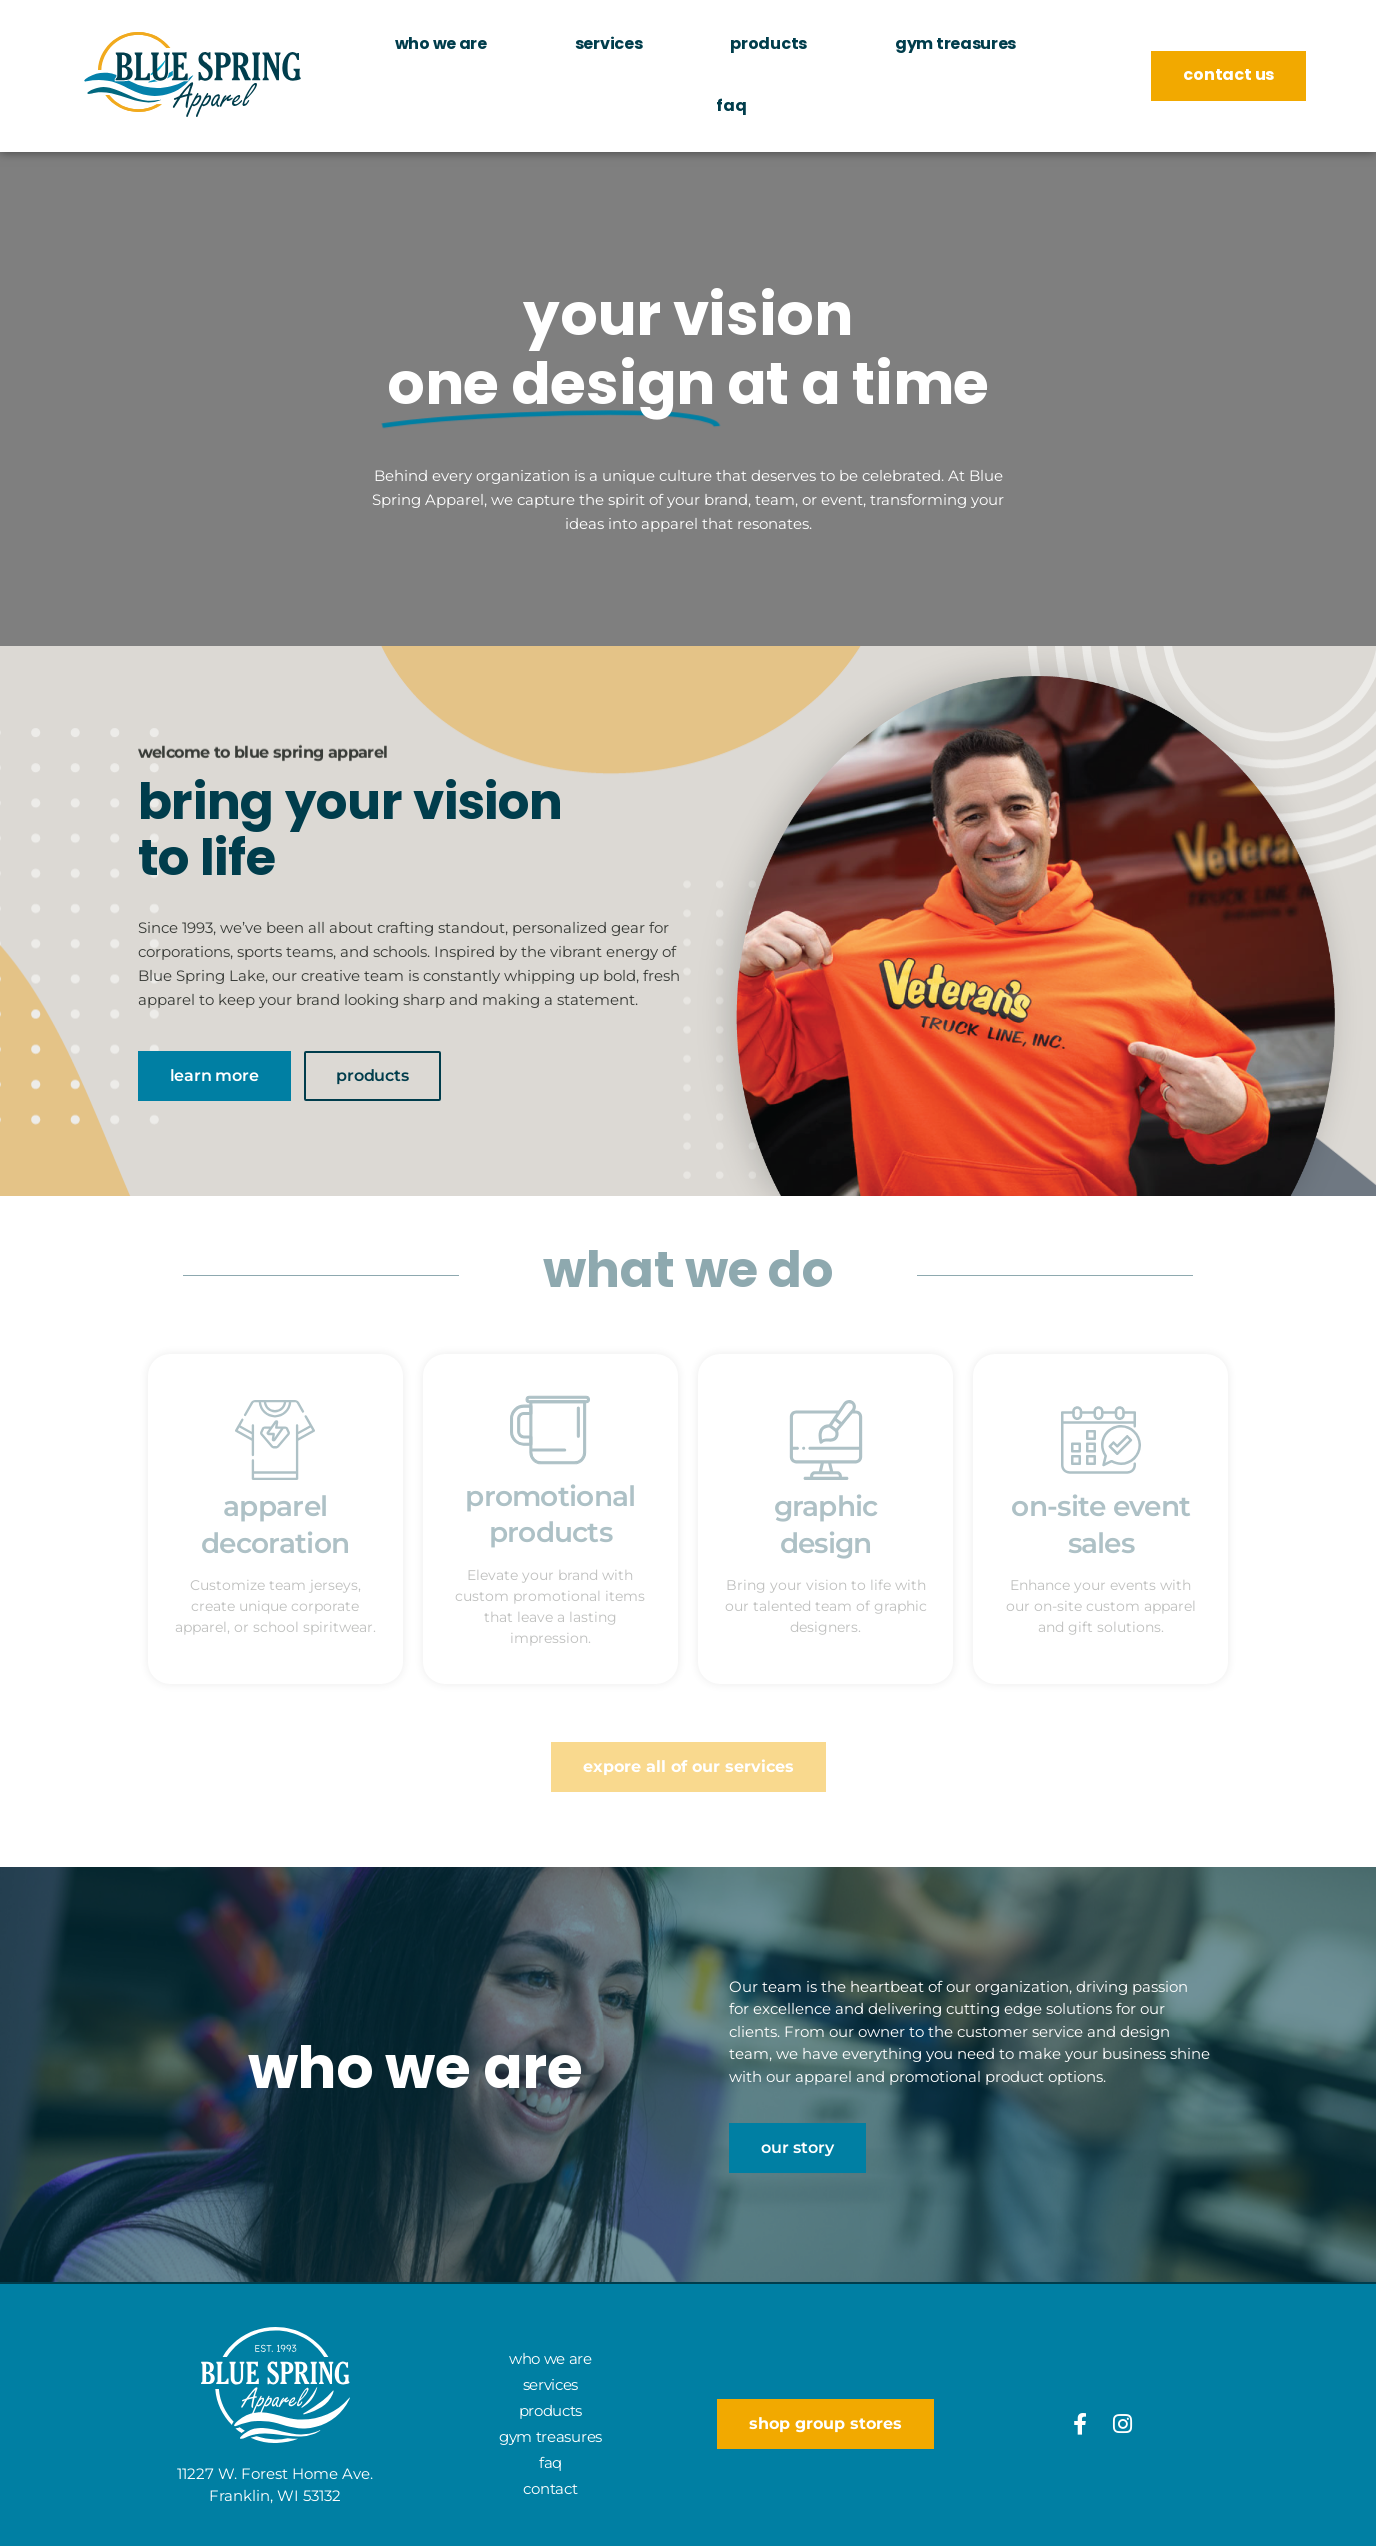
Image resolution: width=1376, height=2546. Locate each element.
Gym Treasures (955, 45)
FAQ (731, 107)
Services (609, 45)
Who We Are (441, 45)
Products (768, 45)
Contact (550, 2488)
